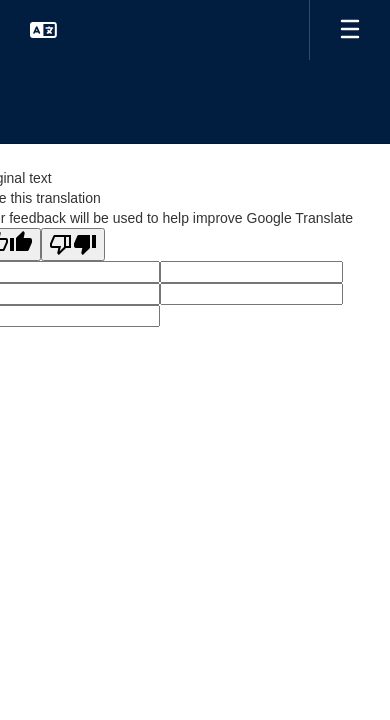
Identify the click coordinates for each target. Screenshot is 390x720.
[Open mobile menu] (350, 30)
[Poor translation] (73, 244)
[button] (43, 30)
